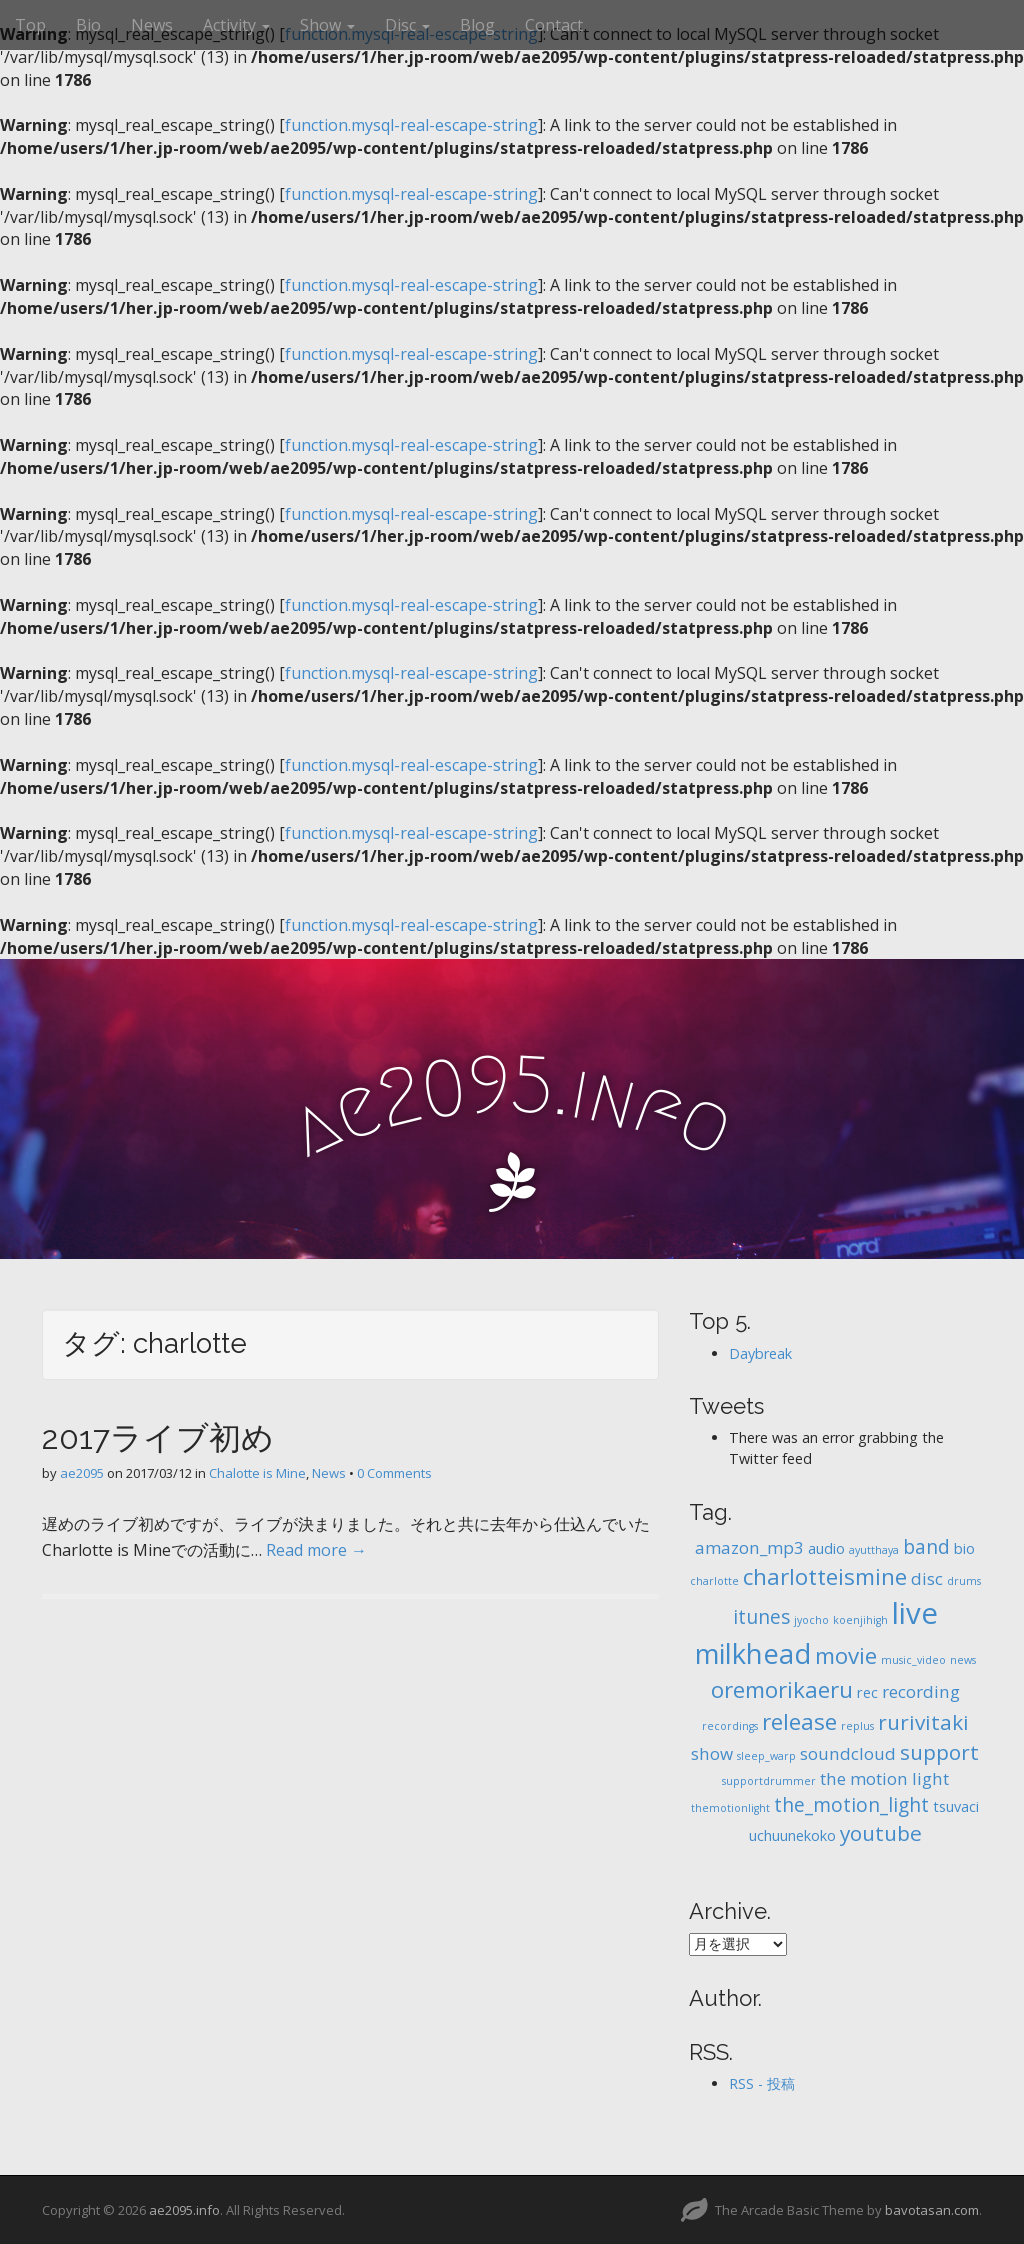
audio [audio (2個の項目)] (826, 1548)
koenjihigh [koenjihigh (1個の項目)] (860, 1620)
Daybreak (760, 1353)
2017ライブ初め (158, 1437)
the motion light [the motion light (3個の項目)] (884, 1778)
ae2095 (82, 1473)
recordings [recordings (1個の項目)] (730, 1726)
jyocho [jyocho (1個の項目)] (811, 1620)
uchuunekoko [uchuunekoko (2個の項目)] (792, 1835)
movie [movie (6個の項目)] (846, 1655)
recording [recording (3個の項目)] (921, 1691)
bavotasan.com (932, 2210)
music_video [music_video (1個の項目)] (913, 1660)
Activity (236, 25)
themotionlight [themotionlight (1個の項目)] (730, 1808)
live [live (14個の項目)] (915, 1613)
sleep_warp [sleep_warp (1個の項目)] (766, 1756)
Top (30, 25)
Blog (477, 25)
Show (327, 25)
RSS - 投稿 (762, 2083)
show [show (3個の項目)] (712, 1753)
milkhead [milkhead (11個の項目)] (753, 1653)
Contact (554, 25)
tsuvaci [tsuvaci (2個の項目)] (956, 1806)
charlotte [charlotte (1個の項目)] (714, 1581)
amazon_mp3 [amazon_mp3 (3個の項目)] (749, 1547)
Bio (88, 25)
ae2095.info (184, 2210)
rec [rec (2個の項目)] (867, 1692)
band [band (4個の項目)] (926, 1547)
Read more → (316, 1550)
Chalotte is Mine (257, 1473)
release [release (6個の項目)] (799, 1721)
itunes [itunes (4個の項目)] (761, 1617)
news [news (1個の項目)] (963, 1660)
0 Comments (394, 1473)
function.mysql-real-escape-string (411, 125)
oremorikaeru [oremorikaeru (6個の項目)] (782, 1689)
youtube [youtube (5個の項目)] (881, 1833)
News (152, 25)
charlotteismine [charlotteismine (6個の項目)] (825, 1576)
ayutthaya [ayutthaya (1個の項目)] (874, 1550)
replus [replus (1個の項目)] (857, 1726)
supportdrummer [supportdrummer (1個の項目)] (769, 1781)
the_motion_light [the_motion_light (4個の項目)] (851, 1805)
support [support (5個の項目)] (939, 1752)
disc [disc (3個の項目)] (927, 1578)
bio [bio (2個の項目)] (964, 1548)
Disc (407, 25)
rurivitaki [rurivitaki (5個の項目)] (923, 1722)
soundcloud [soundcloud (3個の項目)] (848, 1753)
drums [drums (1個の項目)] (964, 1581)
